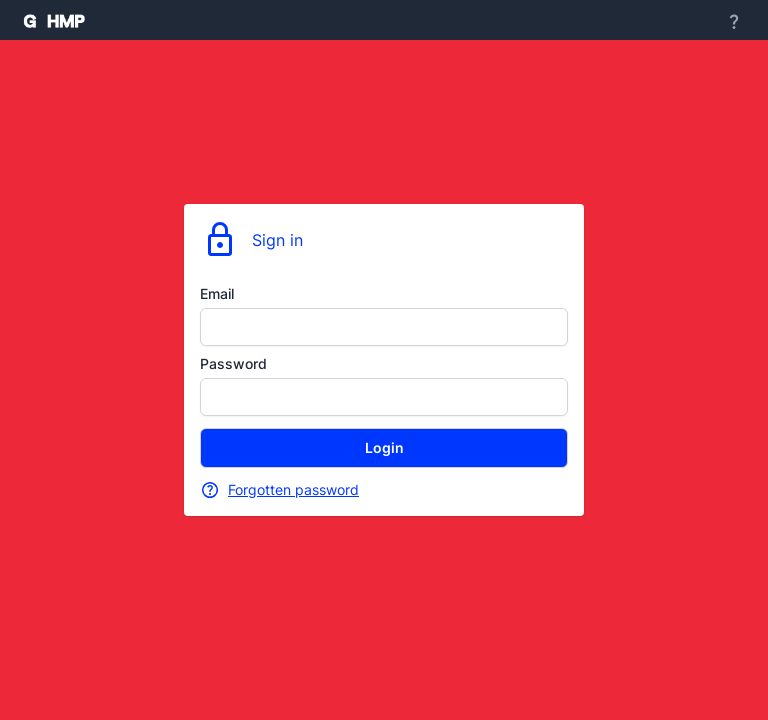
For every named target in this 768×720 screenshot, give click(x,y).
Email (217, 293)
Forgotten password (293, 489)
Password (233, 363)
